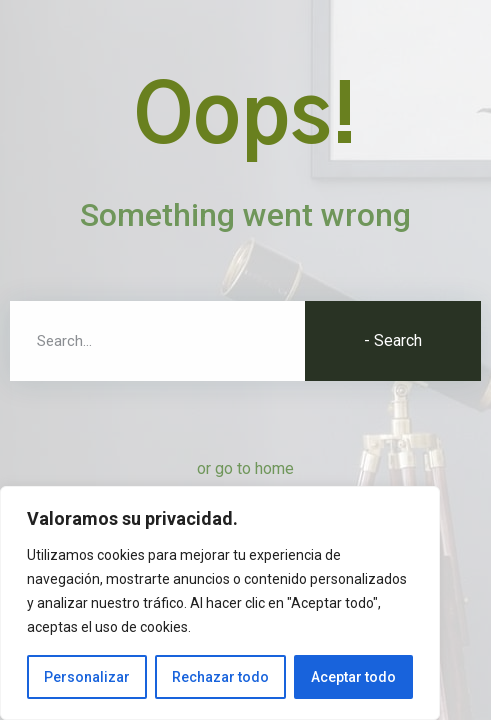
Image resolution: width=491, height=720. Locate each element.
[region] (220, 603)
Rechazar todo (220, 677)
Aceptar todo (353, 677)
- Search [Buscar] (393, 340)
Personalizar (87, 677)
